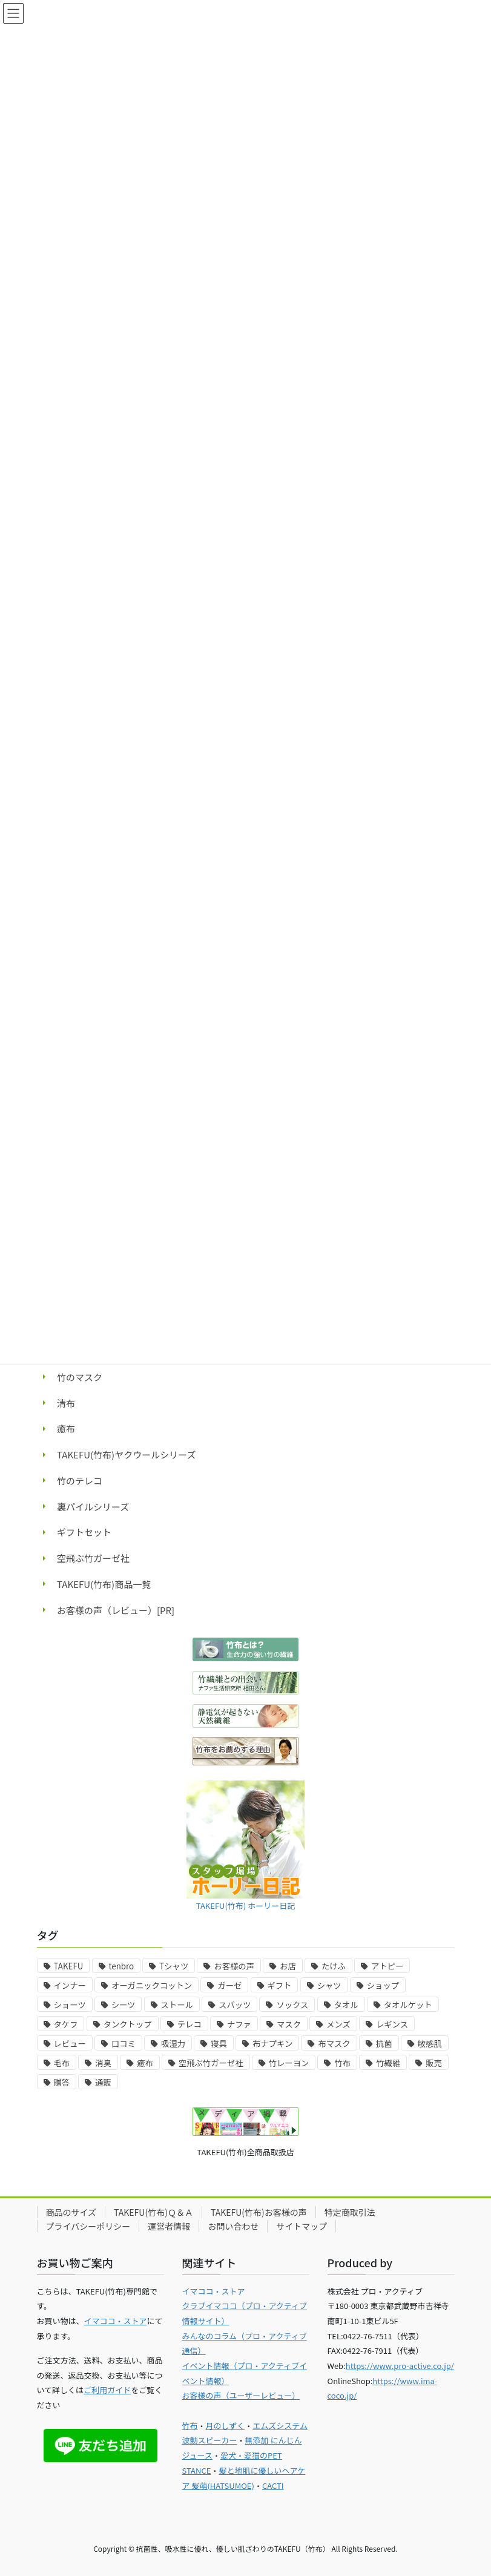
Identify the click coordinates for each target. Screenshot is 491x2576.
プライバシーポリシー (88, 2226)
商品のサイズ (71, 2212)
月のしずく (225, 2425)
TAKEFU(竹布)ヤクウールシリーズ (126, 1454)
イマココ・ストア (115, 2321)
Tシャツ (173, 1966)
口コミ (123, 2043)
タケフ (66, 2024)
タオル (346, 2005)
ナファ (239, 2024)
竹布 (342, 2063)
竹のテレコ (79, 1480)
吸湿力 (173, 2043)
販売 (434, 2063)
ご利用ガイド (107, 2390)
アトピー (387, 1966)
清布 (66, 1403)
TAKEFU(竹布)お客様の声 (259, 2212)
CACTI (273, 2485)
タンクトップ (128, 2024)
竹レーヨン (289, 2063)
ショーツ (70, 2005)
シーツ (123, 2005)
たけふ (333, 1966)
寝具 (219, 2043)
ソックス (292, 2005)
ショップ (383, 1985)
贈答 (62, 2082)
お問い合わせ (233, 2226)
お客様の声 (234, 1966)
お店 (288, 1966)
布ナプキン (272, 2043)
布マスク (334, 2043)
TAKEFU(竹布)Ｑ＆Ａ (153, 2212)
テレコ (189, 2024)
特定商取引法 (350, 2212)
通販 (103, 2082)
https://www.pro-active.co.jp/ (400, 2365)
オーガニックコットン (151, 1985)
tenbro (121, 1966)
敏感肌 (430, 2043)
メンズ (338, 2024)
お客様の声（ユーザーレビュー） (241, 2395)
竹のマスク (79, 1377)
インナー (70, 1985)
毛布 (62, 2063)
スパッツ (235, 2005)
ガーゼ (229, 1985)
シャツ (329, 1985)
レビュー (70, 2043)
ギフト (280, 1985)
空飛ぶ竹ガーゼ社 (93, 1558)
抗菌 (384, 2043)
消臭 (103, 2063)
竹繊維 (388, 2063)
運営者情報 (169, 2226)
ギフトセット (84, 1532)
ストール (177, 2005)
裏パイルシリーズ (93, 1506)
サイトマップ (301, 2226)
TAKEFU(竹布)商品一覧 (104, 1584)
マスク (289, 2024)
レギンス (392, 2024)
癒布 (66, 1428)
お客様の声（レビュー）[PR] (115, 1610)
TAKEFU (69, 1966)
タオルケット (408, 2005)
